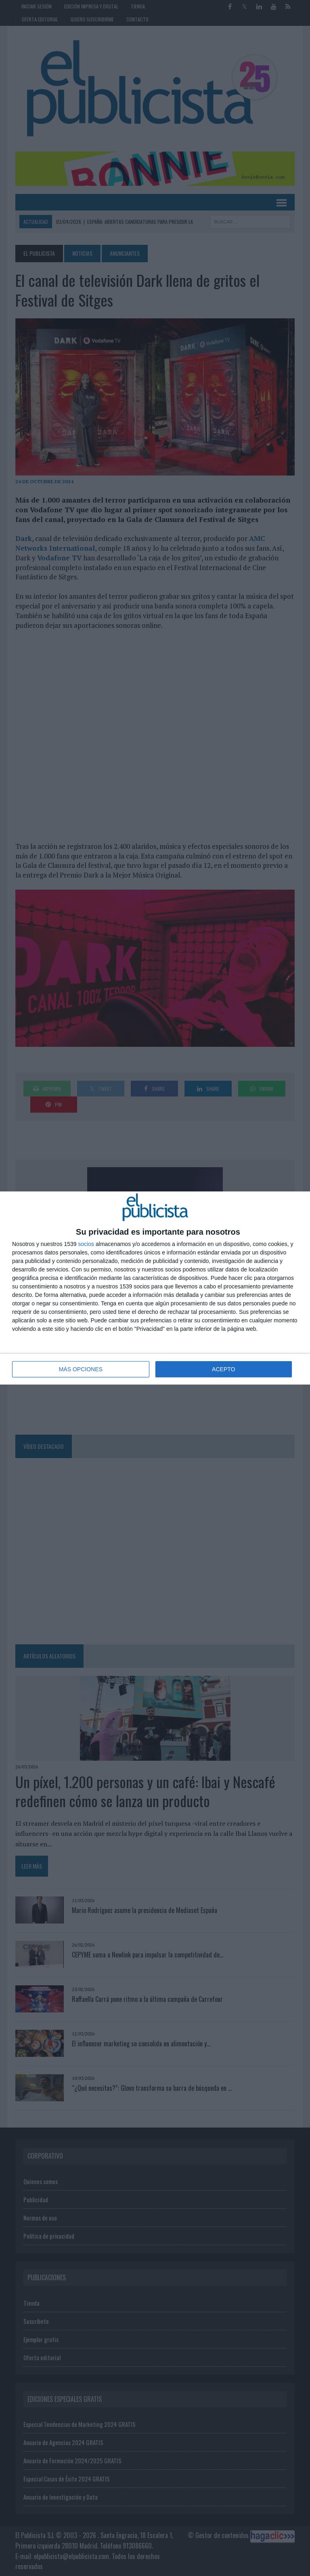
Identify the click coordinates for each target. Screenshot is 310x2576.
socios (86, 1244)
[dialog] (155, 1288)
